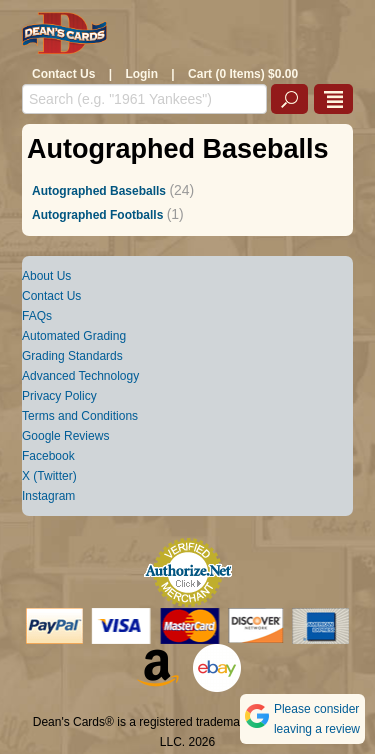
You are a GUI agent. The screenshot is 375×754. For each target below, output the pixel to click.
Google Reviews (65, 436)
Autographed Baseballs (99, 191)
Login (141, 74)
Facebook (48, 456)
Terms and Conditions (80, 416)
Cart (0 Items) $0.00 (243, 74)
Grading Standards (72, 356)
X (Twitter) (49, 476)
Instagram (48, 496)
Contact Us (63, 74)
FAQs (37, 316)
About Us (46, 276)
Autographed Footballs (97, 215)
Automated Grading (74, 336)
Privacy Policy (59, 396)
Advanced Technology (80, 376)
